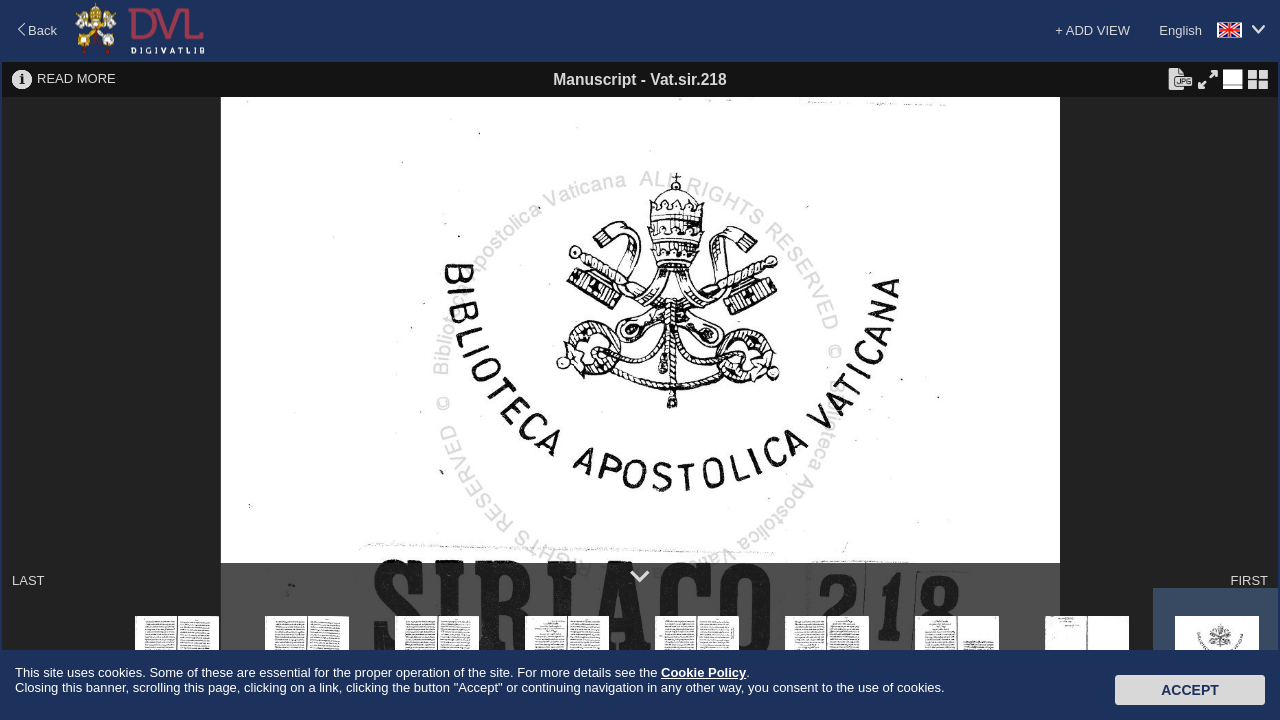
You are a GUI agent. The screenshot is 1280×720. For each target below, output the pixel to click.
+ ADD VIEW (1092, 30)
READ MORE (76, 78)
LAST (28, 580)
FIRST (1249, 580)
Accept (1190, 690)
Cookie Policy (703, 672)
